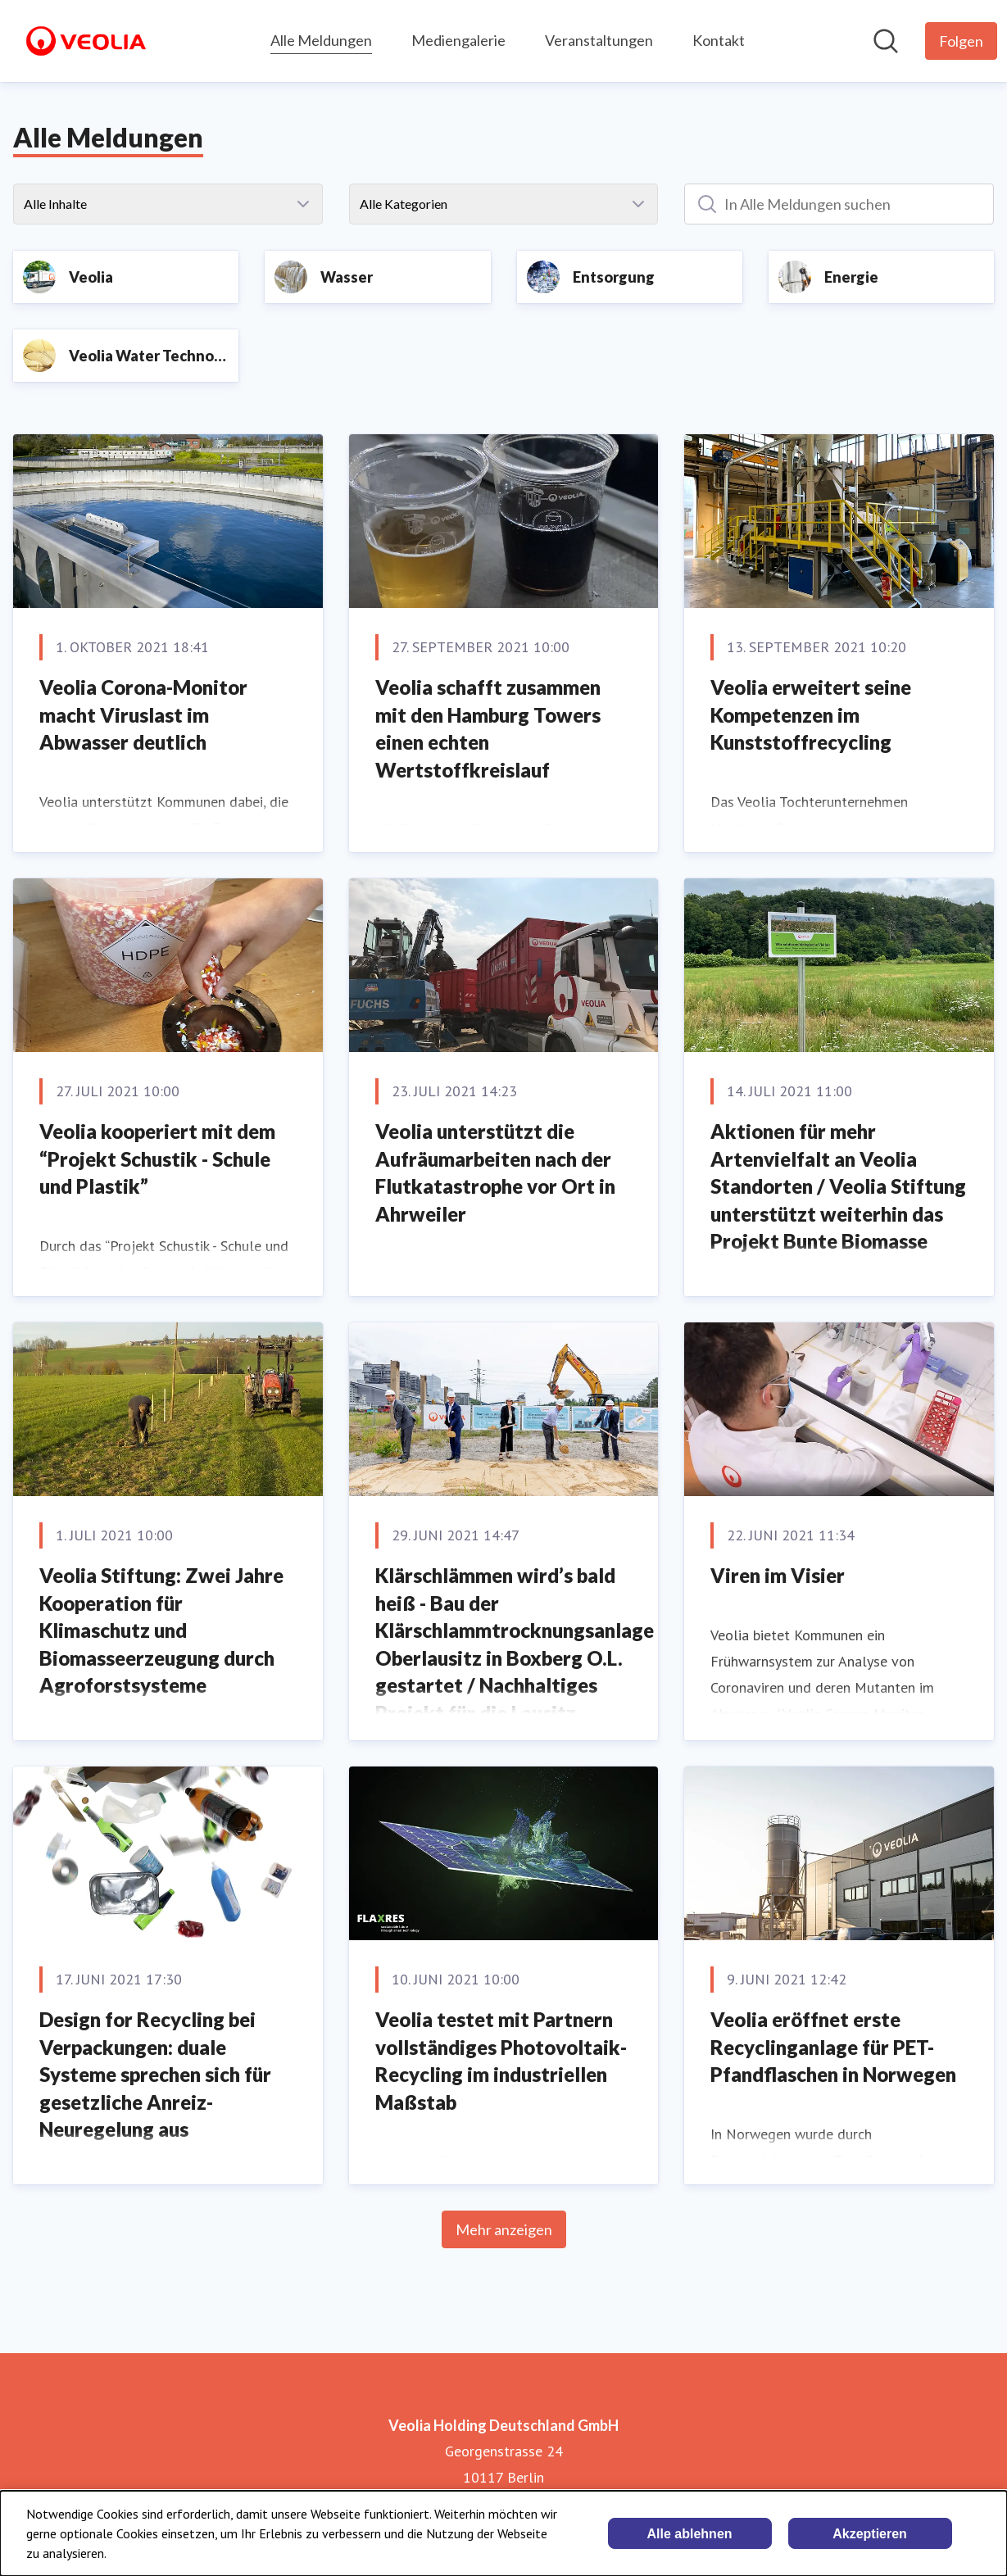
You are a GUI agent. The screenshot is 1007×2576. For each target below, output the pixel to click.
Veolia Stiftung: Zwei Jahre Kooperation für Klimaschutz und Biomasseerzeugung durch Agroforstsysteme (161, 1630)
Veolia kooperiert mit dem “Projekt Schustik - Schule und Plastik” (157, 1158)
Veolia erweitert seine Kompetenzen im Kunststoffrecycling (810, 714)
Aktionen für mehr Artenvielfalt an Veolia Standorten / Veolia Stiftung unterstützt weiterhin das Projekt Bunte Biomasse (838, 1186)
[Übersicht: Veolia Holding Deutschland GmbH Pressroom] (86, 41)
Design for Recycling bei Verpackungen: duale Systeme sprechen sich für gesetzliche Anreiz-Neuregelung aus (155, 2074)
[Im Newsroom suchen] (886, 41)
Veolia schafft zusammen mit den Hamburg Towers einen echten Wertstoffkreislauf (488, 728)
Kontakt (718, 40)
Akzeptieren (869, 2534)
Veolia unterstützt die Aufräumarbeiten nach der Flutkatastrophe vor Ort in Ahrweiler (495, 1172)
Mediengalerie (458, 40)
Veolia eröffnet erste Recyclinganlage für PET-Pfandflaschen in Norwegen (833, 2046)
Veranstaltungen (599, 40)
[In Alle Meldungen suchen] (839, 204)
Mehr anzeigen (504, 2229)
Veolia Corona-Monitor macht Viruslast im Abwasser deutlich (143, 714)
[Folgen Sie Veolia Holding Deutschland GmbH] (961, 41)
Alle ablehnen (690, 2534)
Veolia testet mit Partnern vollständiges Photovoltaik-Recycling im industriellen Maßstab (501, 2060)
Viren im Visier (777, 1575)
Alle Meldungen (321, 38)
